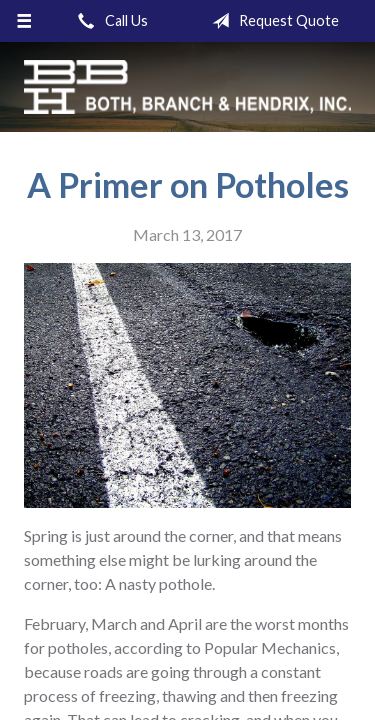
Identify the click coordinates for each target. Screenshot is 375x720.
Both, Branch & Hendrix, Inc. (187, 87)
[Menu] (24, 21)
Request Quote (271, 21)
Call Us (109, 21)
